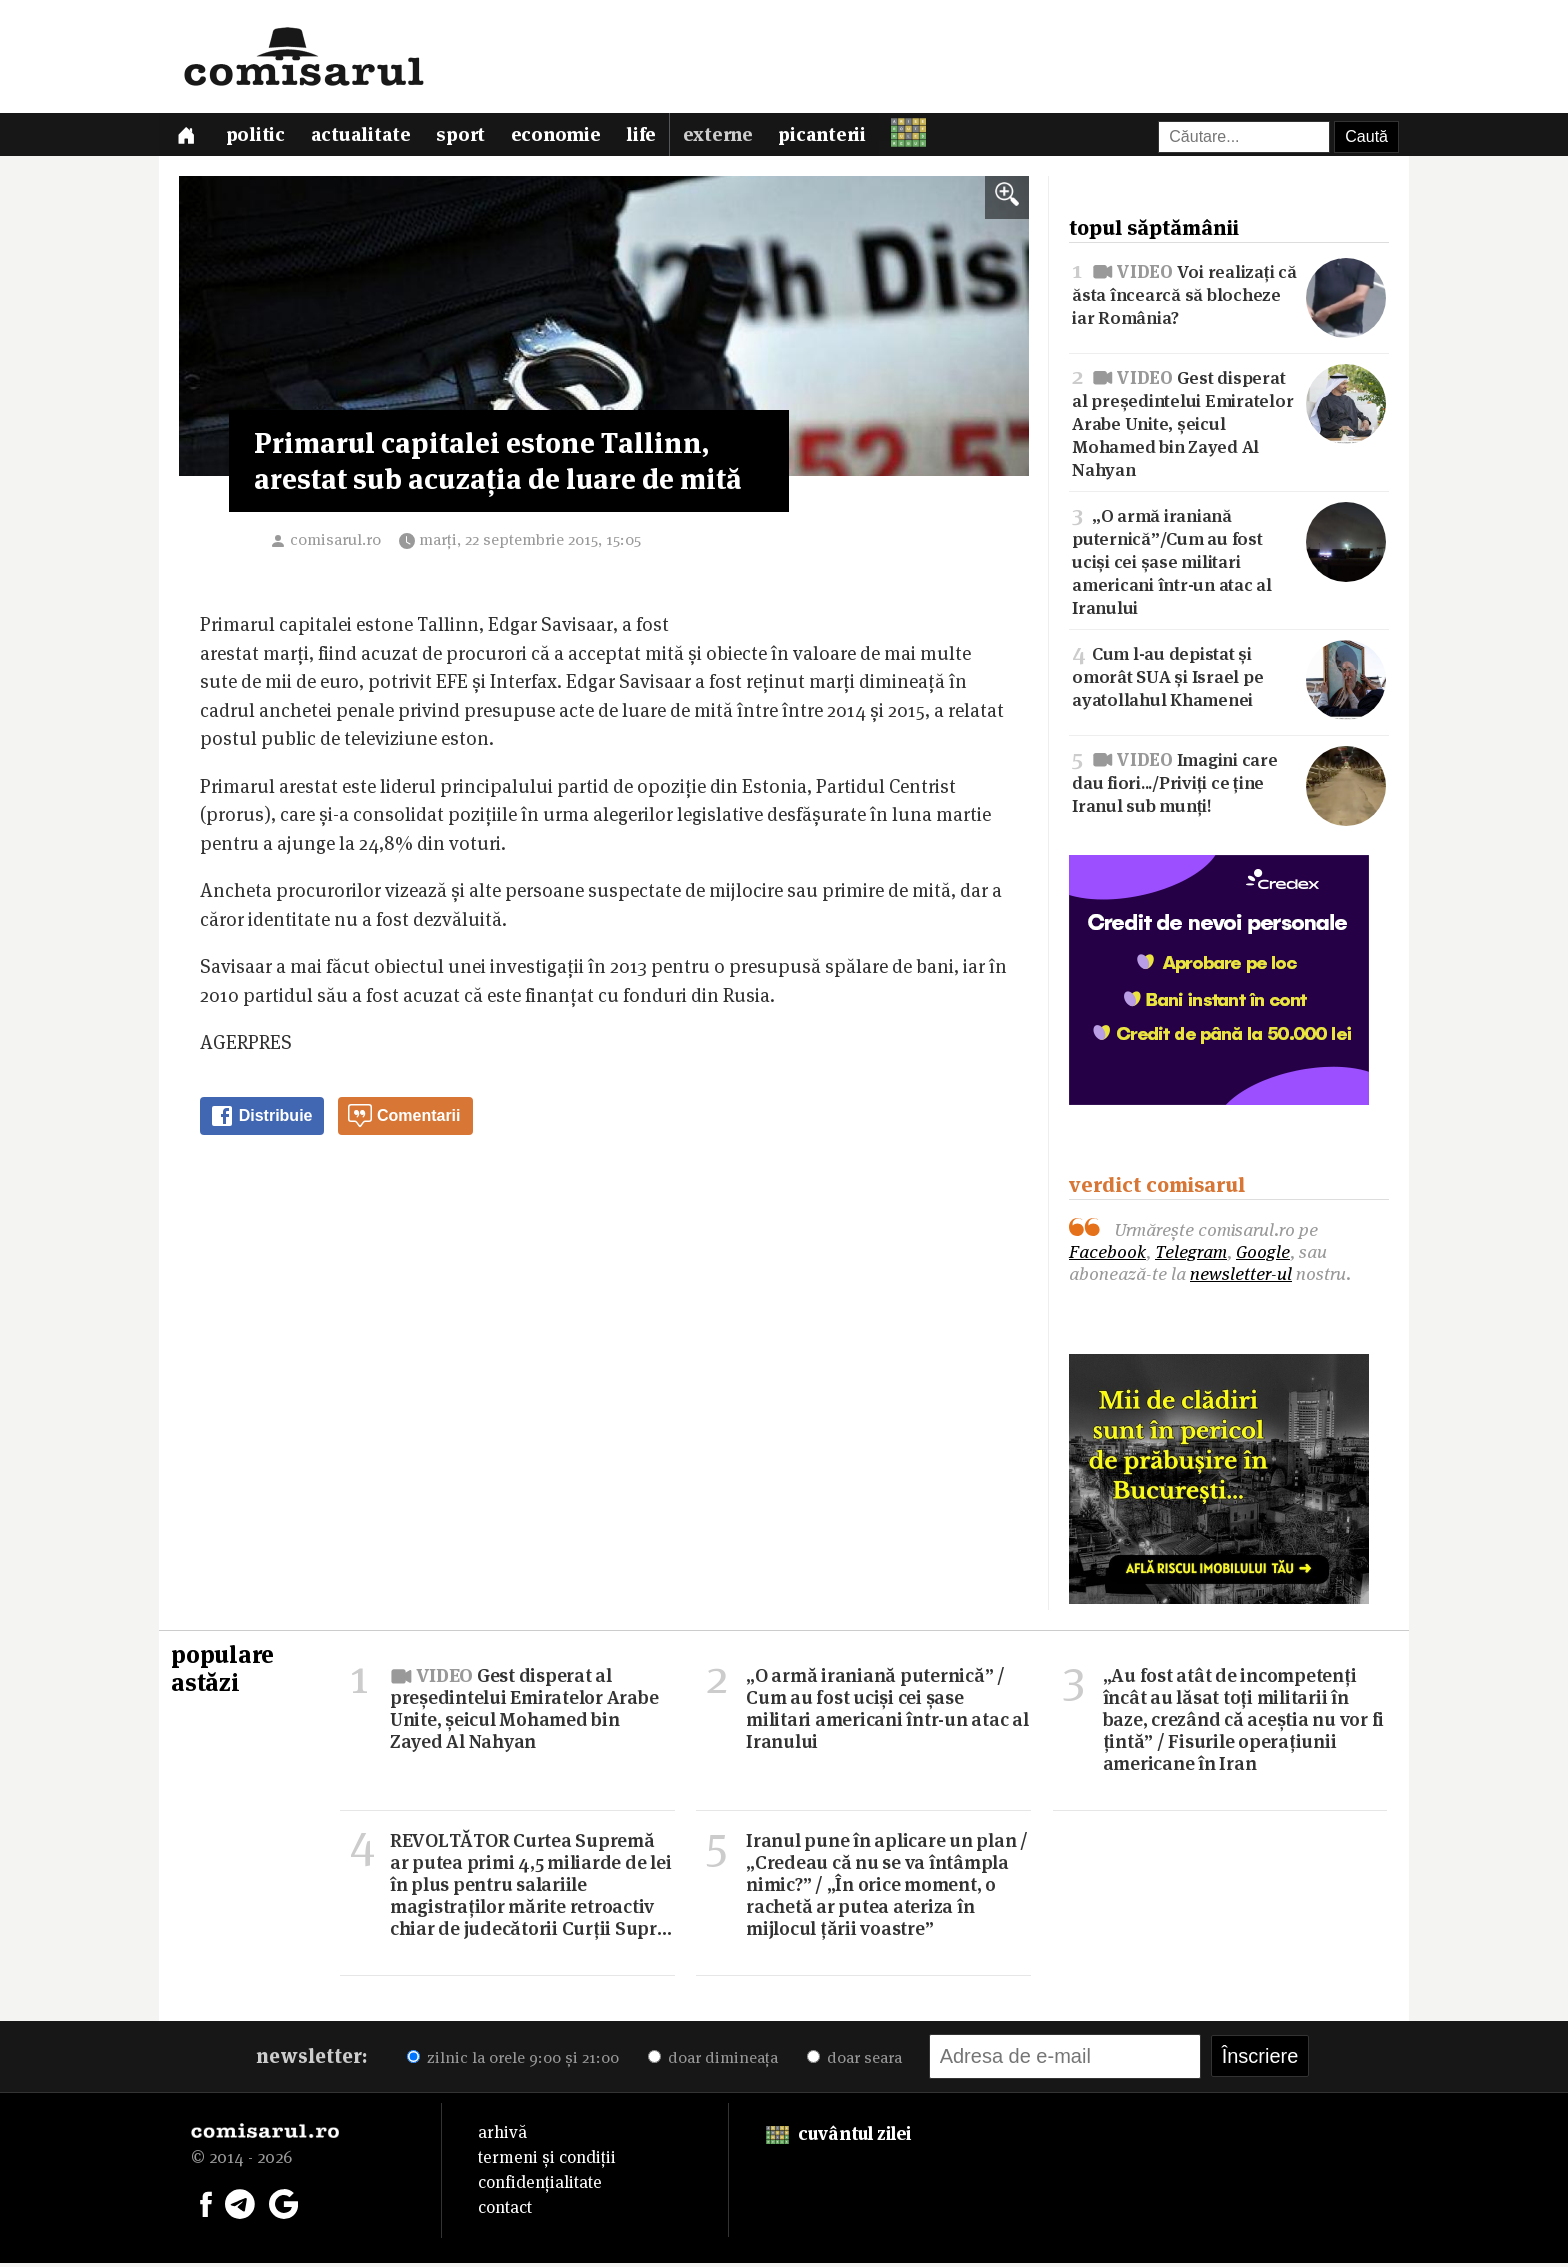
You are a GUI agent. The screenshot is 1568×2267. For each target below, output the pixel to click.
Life (650, 137)
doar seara (854, 2061)
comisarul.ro (335, 543)
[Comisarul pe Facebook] (206, 2206)
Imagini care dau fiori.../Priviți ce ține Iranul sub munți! (1229, 785)
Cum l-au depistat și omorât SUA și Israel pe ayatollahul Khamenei (1229, 679)
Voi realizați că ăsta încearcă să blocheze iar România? (1229, 296)
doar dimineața (713, 2061)
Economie (563, 137)
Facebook (1107, 1255)
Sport (466, 137)
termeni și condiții (547, 2161)
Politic (258, 137)
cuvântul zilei (838, 2137)
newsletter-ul (1241, 1277)
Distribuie (261, 1120)
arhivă (502, 2136)
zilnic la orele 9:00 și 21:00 (513, 2061)
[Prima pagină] (187, 136)
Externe (727, 137)
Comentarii (404, 1120)
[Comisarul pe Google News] (284, 2206)
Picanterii (833, 137)
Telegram (1191, 1255)
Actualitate (365, 137)
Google (1263, 1255)
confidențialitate (540, 2186)
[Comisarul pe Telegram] (240, 2206)
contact (505, 2211)
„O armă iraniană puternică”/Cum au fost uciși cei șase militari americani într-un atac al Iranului (1229, 564)
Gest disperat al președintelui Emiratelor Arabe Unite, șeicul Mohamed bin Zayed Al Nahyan (1229, 425)
